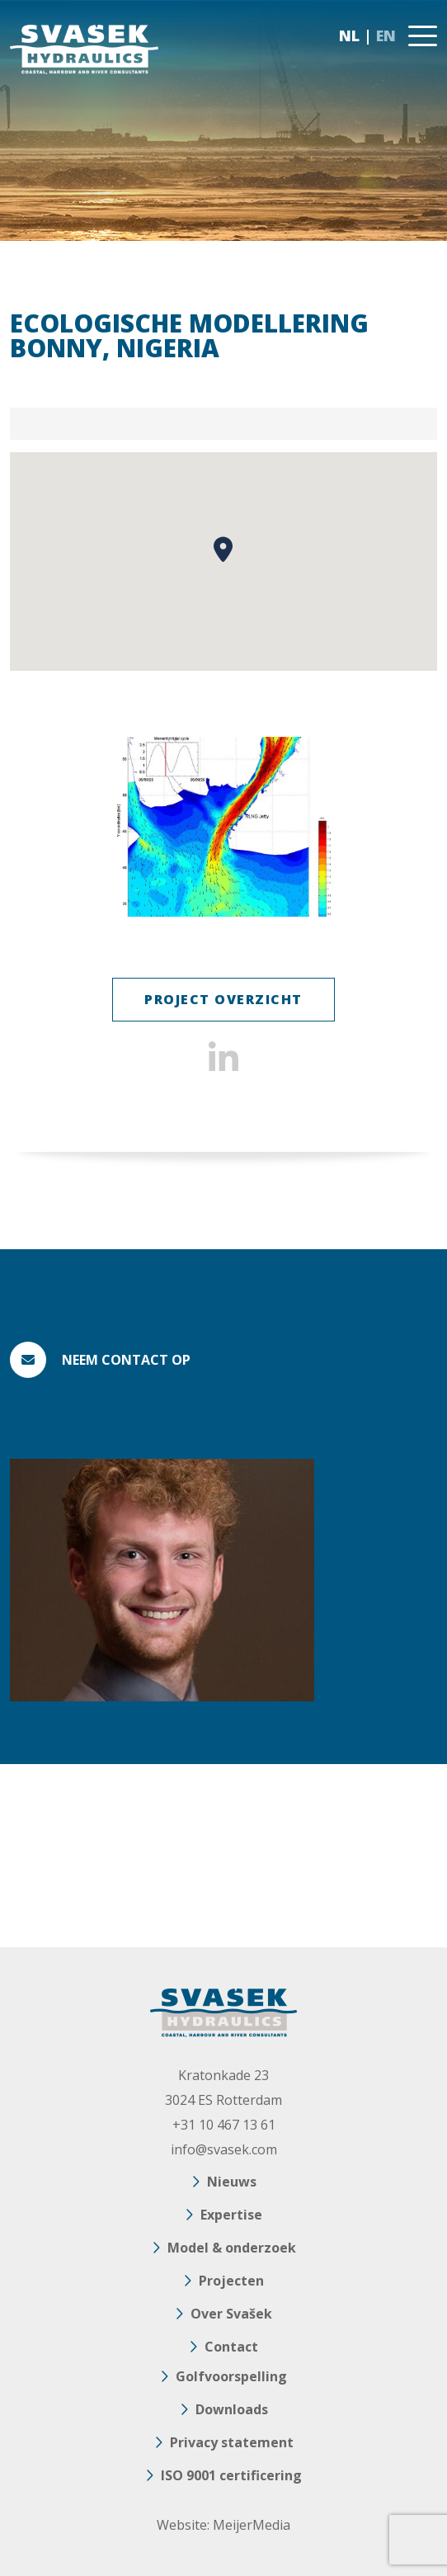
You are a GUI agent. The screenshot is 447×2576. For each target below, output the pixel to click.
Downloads (231, 2409)
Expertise (231, 2215)
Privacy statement (232, 2442)
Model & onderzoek (231, 2248)
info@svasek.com (224, 2149)
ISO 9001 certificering (231, 2475)
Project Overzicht (223, 999)
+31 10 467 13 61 (223, 2125)
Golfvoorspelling (231, 2376)
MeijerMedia (251, 2525)
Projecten (231, 2281)
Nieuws (231, 2182)
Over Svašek (231, 2314)
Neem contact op (126, 1360)
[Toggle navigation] (422, 36)
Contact (231, 2347)
